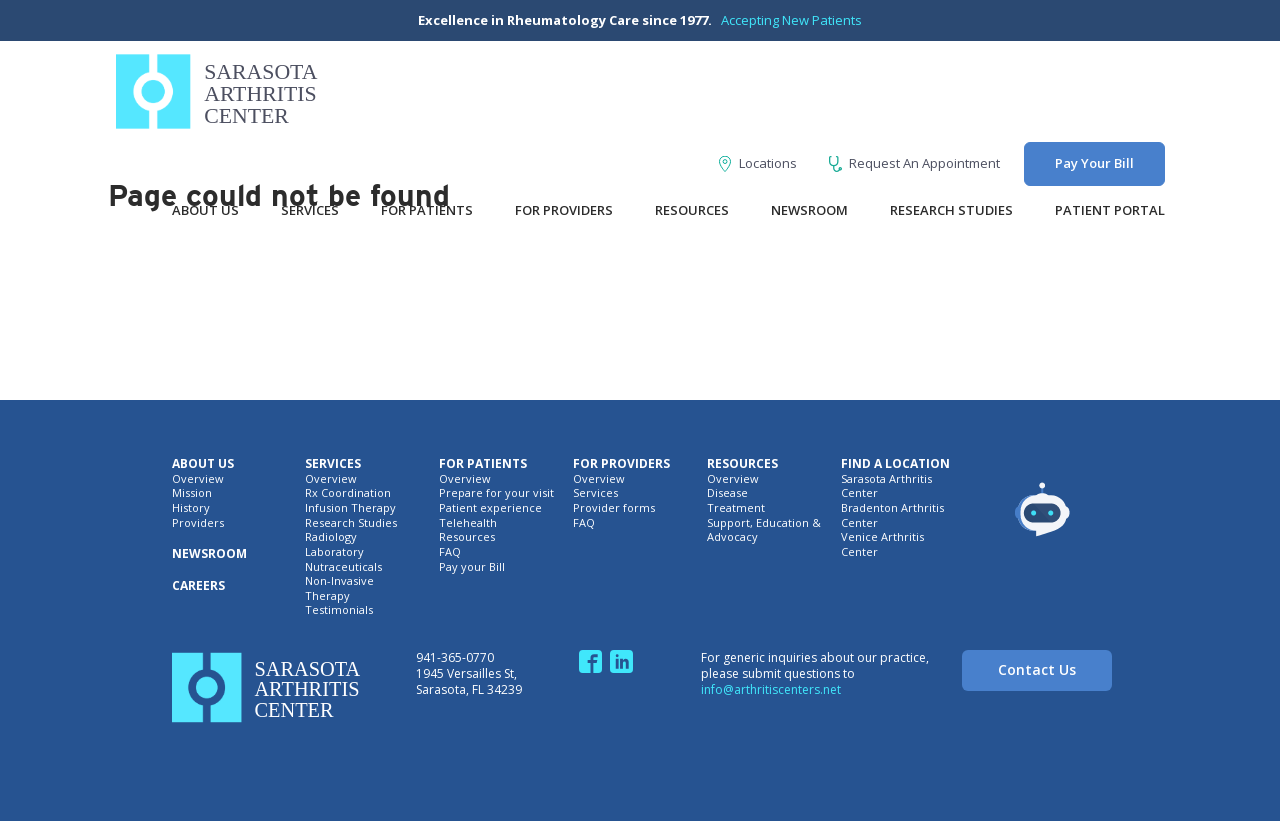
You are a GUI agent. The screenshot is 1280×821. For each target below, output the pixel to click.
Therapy (327, 596)
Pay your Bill (472, 567)
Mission (192, 493)
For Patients (427, 210)
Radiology (331, 537)
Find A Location (895, 464)
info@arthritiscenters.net (771, 689)
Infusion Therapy (350, 508)
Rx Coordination (348, 493)
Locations (758, 163)
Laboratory (334, 552)
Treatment (736, 508)
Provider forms (614, 508)
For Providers (564, 210)
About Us (205, 210)
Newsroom (809, 210)
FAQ (450, 552)
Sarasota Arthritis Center (886, 486)
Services (310, 210)
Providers (198, 523)
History (191, 508)
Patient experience (490, 508)
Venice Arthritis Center (882, 544)
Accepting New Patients (791, 20)
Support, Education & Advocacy (764, 530)
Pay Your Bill (1094, 163)
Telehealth (468, 523)
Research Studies (951, 210)
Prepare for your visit (496, 493)
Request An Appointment (914, 163)
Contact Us (1037, 669)
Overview (198, 479)
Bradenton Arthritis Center (892, 515)
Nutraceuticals (343, 567)
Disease (727, 493)
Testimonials (339, 610)
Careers (198, 586)
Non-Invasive (339, 581)
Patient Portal (1110, 210)
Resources (692, 210)
